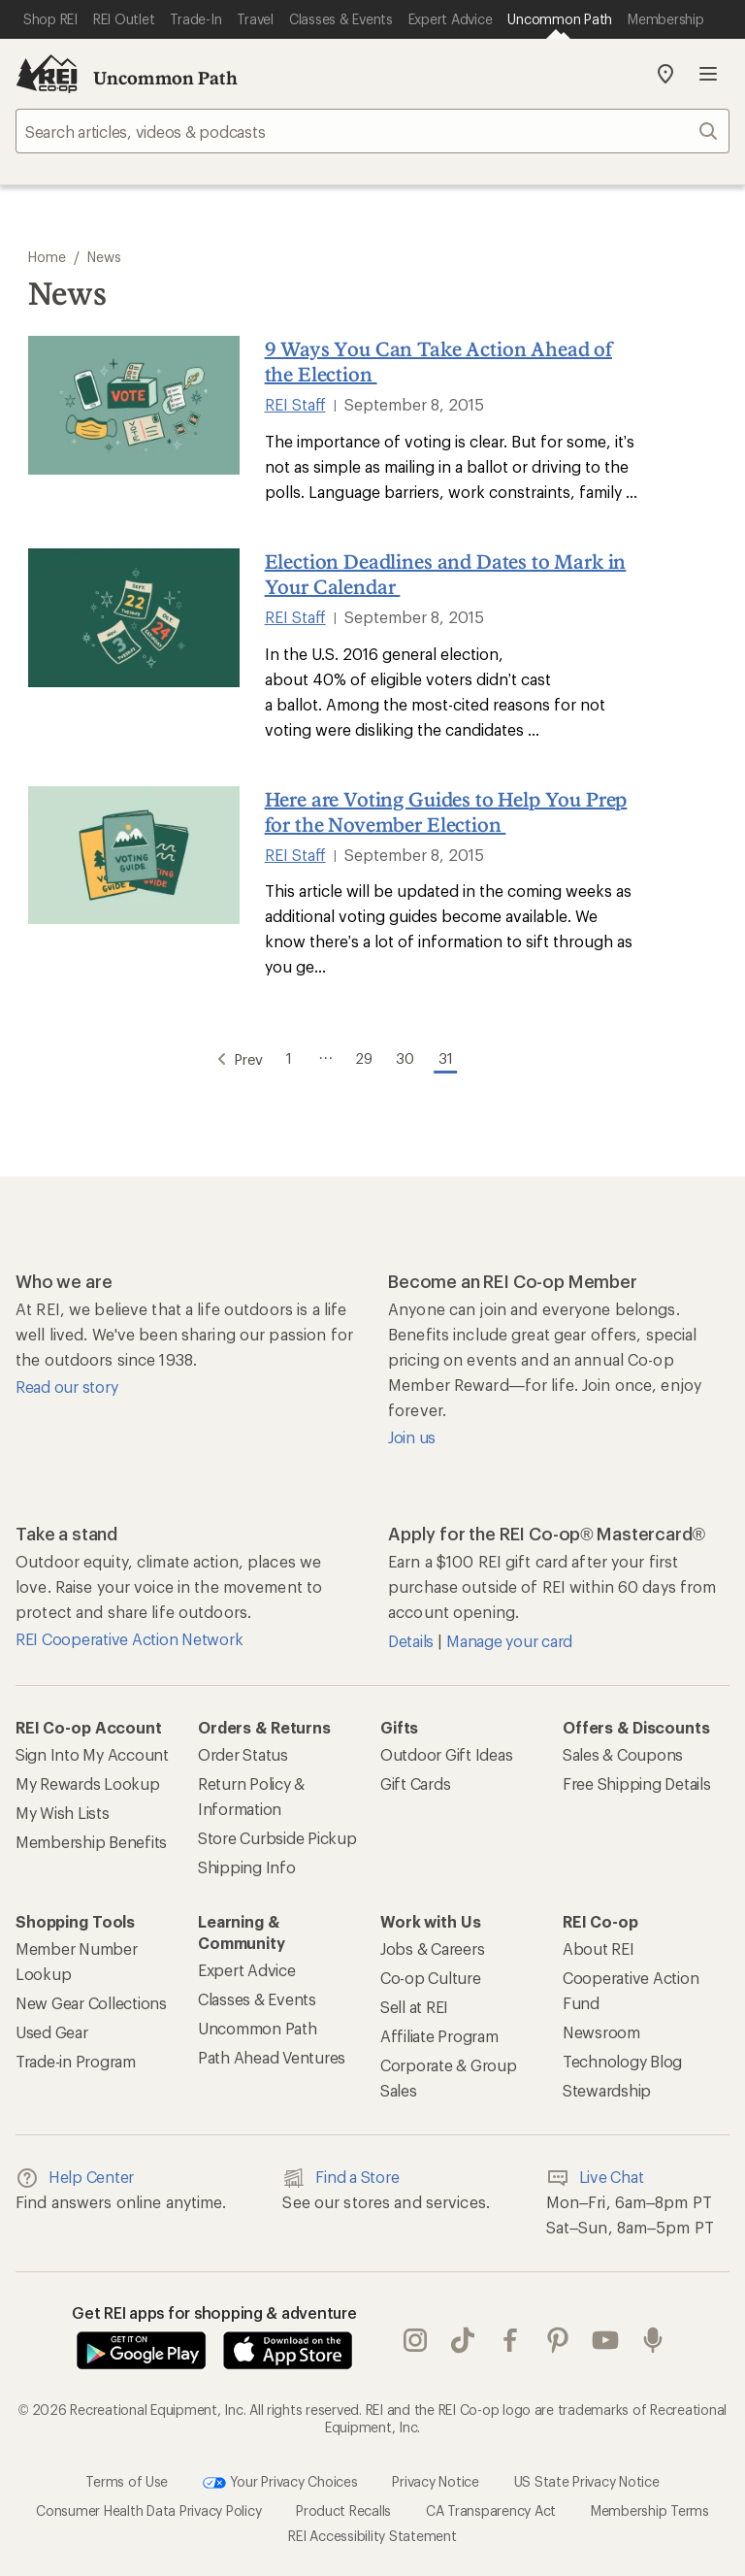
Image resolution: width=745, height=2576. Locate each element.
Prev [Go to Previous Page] (214, 1054)
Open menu (708, 73)
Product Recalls (343, 2506)
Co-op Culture (430, 1974)
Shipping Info (247, 1863)
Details (412, 1637)
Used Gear (52, 2028)
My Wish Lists (63, 1809)
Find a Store (340, 2174)
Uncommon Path (165, 77)
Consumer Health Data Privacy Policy (148, 2506)
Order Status (243, 1750)
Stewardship (607, 2086)
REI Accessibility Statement (372, 2532)
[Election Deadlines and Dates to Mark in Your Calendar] (134, 617)
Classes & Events (257, 1995)
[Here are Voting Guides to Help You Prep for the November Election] (134, 855)
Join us (412, 1433)
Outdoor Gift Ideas (446, 1750)
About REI (598, 1944)
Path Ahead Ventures (271, 2053)
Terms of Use (126, 2477)
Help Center (75, 2174)
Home (47, 256)
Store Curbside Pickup (277, 1834)
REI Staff (295, 404)
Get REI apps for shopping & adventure (214, 2308)
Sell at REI (414, 2003)
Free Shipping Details (637, 1779)
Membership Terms (650, 2506)
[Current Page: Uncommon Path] (560, 19)
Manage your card (509, 1637)
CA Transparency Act (491, 2506)
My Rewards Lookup (88, 1779)
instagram (415, 2337)
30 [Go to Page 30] (414, 1052)
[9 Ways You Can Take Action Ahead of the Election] (134, 405)
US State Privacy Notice (587, 2477)
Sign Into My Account (92, 1750)
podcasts (652, 2337)
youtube (605, 2337)
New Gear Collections (91, 1999)
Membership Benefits (91, 1838)
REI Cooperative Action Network (129, 1635)
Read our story (66, 1382)
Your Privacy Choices (280, 2479)
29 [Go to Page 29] (362, 1052)
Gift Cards (415, 1779)
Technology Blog (622, 2057)
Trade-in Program (76, 2057)
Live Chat (595, 2174)
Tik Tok (462, 2337)
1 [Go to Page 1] (278, 1052)
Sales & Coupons (623, 1750)
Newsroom (601, 2028)
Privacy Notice (435, 2477)
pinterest (557, 2337)
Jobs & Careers (432, 1944)
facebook (510, 2337)
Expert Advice (247, 1966)
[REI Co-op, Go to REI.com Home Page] (47, 73)
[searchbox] (372, 131)
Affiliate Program (439, 2032)
